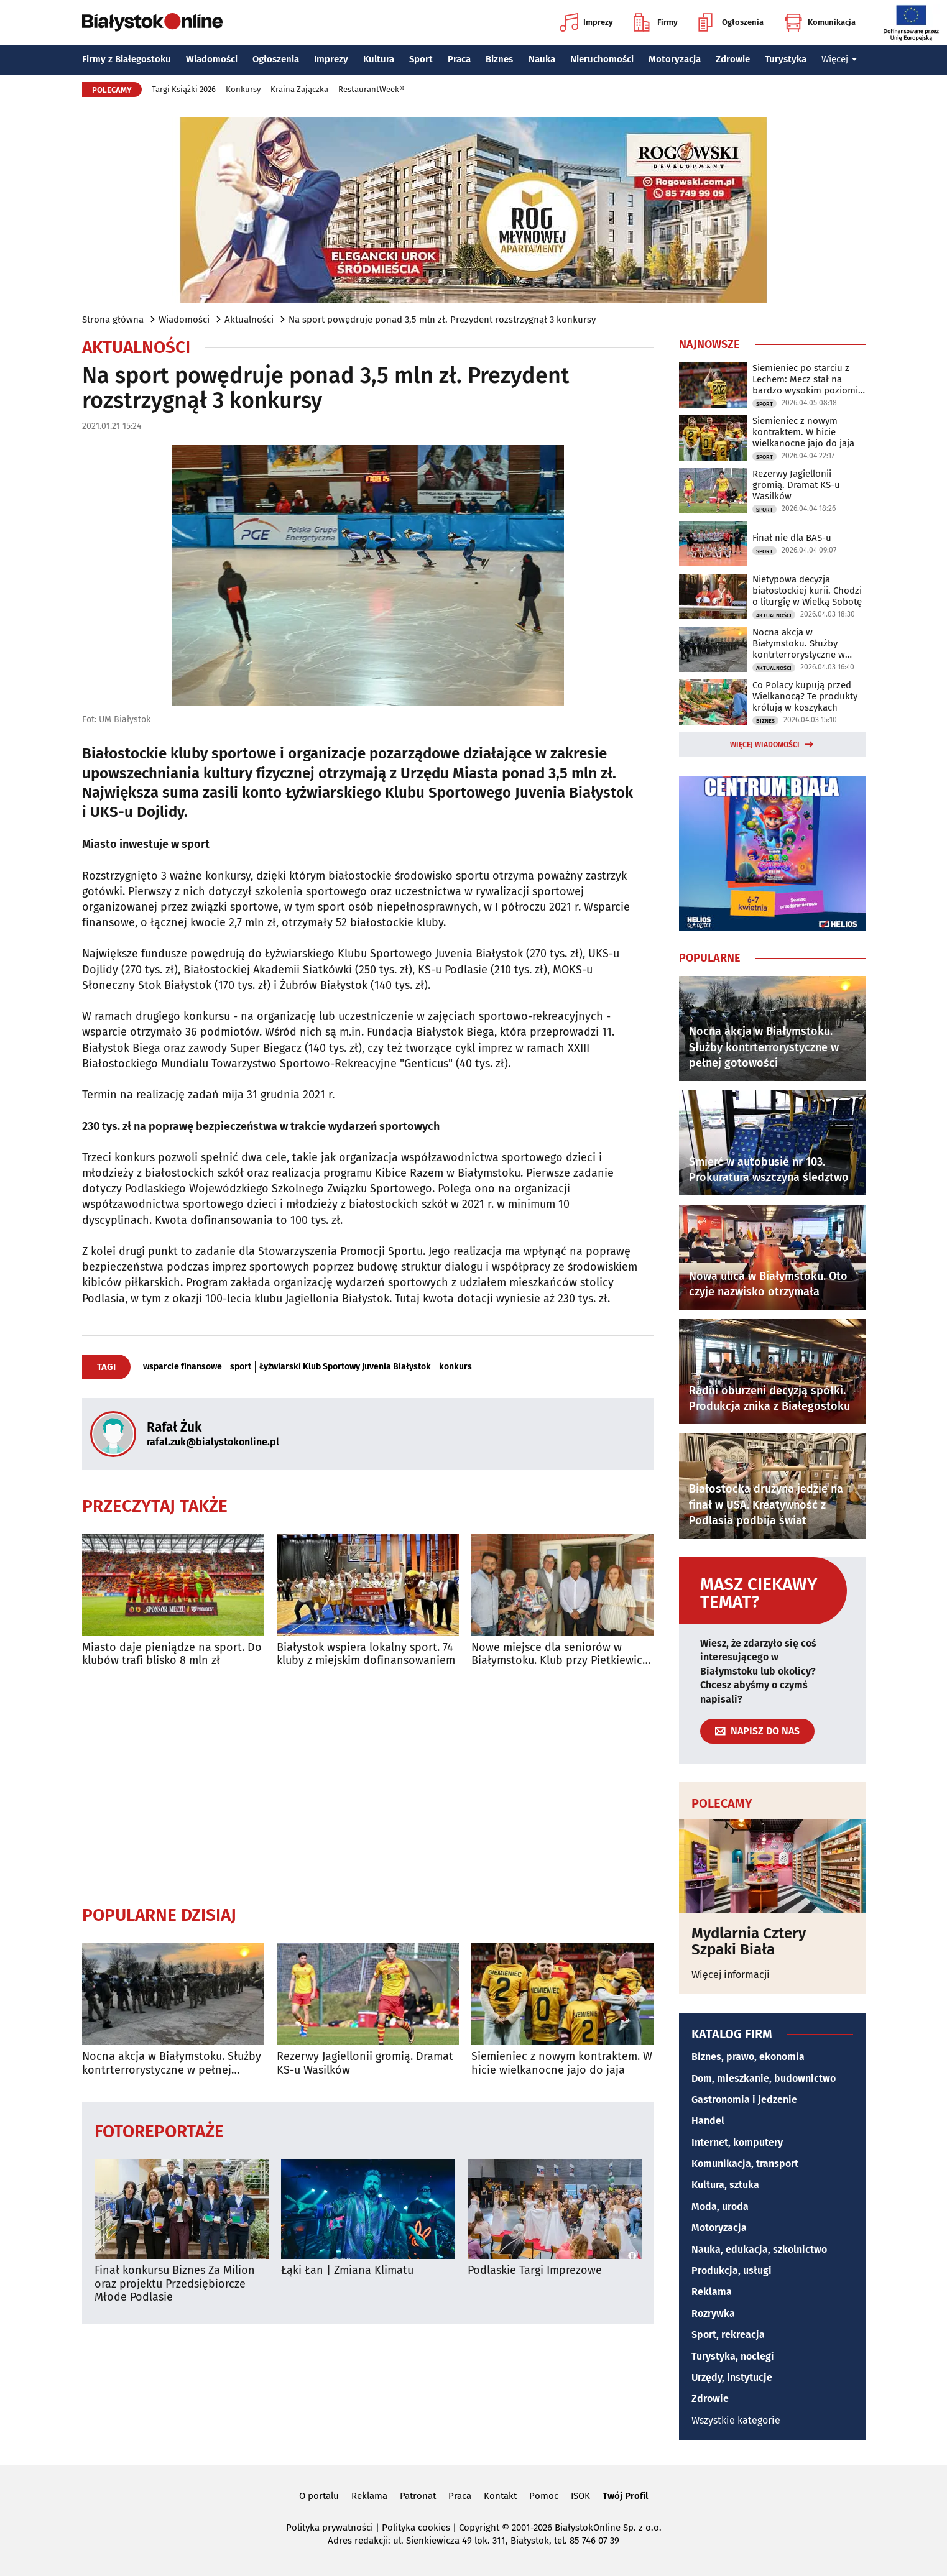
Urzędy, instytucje (731, 2377)
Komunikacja (820, 22)
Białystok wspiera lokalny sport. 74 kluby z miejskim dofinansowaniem (366, 1654)
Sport (421, 59)
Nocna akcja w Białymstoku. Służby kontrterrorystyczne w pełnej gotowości (171, 2063)
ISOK (580, 2495)
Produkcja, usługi (731, 2270)
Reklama (711, 2292)
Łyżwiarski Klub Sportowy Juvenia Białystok (345, 1367)
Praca (459, 59)
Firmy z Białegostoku (126, 59)
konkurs (455, 1367)
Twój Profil (625, 2495)
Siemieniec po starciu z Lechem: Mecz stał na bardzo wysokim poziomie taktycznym (807, 379)
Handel (707, 2121)
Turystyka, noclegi (732, 2356)
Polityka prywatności (329, 2527)
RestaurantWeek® (371, 89)
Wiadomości (212, 59)
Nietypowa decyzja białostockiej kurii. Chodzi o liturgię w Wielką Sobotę (807, 590)
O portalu (319, 2495)
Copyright (479, 2527)
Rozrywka (713, 2313)
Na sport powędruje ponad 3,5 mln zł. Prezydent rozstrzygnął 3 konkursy (442, 319)
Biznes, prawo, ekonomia (748, 2057)
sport (240, 1367)
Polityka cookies (416, 2527)
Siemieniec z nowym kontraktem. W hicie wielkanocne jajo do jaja (561, 2063)
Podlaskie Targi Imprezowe (535, 2270)
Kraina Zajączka (299, 89)
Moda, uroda (720, 2206)
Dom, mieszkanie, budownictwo (763, 2078)
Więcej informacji (730, 1974)
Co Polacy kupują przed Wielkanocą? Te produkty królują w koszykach (804, 696)
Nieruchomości (602, 59)
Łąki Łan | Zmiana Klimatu (347, 2270)
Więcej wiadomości (765, 744)
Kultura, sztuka (725, 2185)
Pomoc (543, 2495)
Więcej (839, 59)
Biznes (499, 59)
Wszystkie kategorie (735, 2420)
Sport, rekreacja (728, 2334)
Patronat (418, 2495)
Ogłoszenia (731, 22)
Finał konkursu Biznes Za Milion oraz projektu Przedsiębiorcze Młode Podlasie (175, 2284)
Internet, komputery (737, 2142)
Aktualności (249, 319)
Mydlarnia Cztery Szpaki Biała (748, 1941)
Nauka (542, 59)
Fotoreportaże (159, 2130)
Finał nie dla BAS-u (791, 537)
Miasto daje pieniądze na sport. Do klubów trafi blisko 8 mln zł (172, 1654)
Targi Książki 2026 (184, 89)
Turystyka (785, 59)
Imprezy (586, 22)
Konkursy (243, 89)
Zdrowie (733, 59)
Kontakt (500, 2495)
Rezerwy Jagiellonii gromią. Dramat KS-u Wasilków (365, 2063)
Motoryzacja (675, 59)
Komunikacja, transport (744, 2163)
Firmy (656, 22)
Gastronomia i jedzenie (744, 2099)
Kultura (378, 59)
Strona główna (113, 319)
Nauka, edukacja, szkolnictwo (759, 2249)
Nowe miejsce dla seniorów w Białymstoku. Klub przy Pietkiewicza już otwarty (562, 1654)
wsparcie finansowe (182, 1367)
